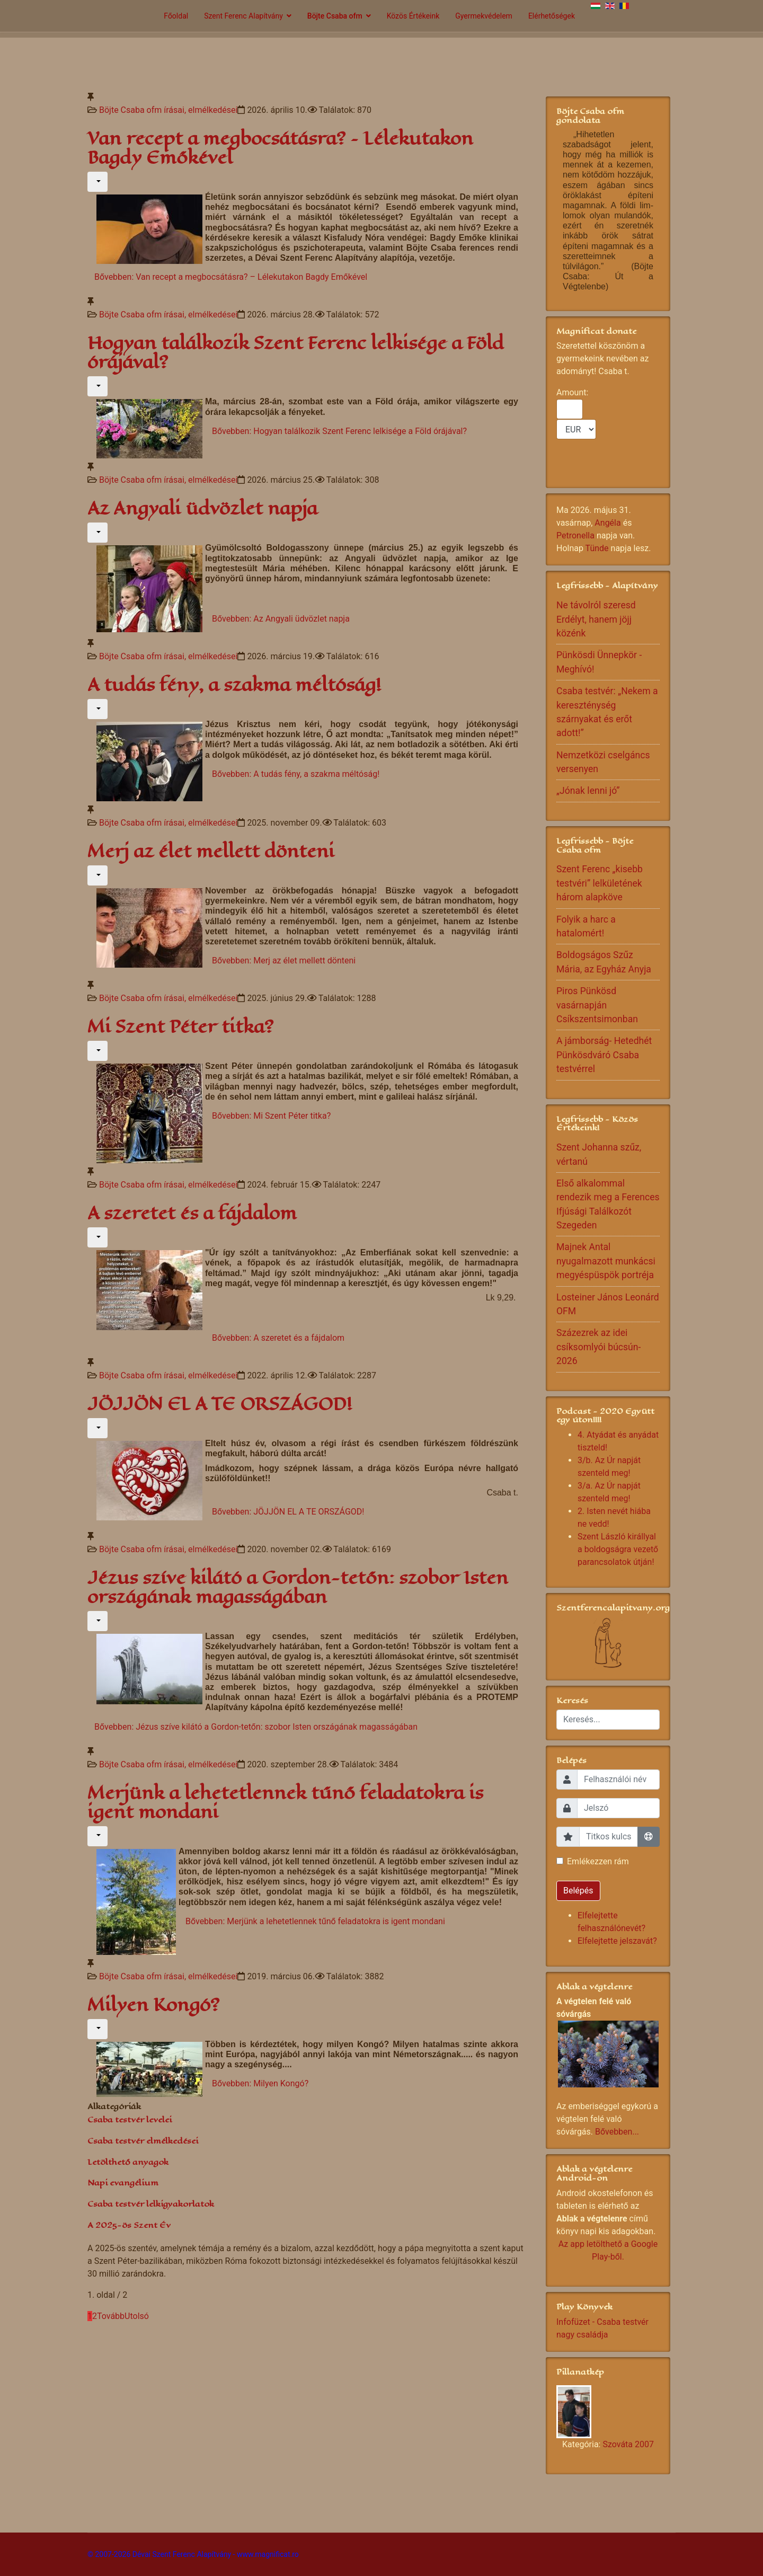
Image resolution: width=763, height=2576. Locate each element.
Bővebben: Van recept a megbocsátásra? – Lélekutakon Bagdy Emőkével (230, 277)
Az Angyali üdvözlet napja (202, 508)
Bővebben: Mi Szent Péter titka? (271, 1116)
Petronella (575, 535)
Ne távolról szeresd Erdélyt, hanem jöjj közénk (596, 619)
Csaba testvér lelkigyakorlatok (150, 2204)
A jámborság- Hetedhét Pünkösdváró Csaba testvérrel (604, 1054)
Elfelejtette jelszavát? (617, 1941)
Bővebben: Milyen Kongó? (260, 2083)
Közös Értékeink (413, 16)
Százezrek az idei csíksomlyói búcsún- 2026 (598, 1346)
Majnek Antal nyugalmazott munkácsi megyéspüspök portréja (605, 1261)
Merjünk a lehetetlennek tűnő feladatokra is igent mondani (285, 1802)
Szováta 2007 (628, 2444)
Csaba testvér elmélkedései (142, 2141)
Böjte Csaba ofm (334, 16)
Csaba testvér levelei (129, 2119)
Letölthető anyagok (127, 2162)
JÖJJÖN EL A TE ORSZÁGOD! (219, 1404)
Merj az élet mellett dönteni (210, 851)
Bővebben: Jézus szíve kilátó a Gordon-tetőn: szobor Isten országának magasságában (256, 1727)
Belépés (578, 1890)
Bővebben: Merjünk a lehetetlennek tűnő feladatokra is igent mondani (315, 1921)
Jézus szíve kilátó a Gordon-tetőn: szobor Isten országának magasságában (297, 1587)
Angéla (607, 523)
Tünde (597, 548)
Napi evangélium (122, 2182)
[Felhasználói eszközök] (97, 182)
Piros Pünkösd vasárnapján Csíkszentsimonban (597, 1005)
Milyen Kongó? (153, 2005)
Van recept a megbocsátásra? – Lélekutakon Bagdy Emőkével (280, 148)
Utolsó (137, 2316)
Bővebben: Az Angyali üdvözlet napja (281, 619)
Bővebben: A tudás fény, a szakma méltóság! (295, 774)
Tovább (111, 2316)
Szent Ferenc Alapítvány (243, 16)
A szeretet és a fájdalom (192, 1213)
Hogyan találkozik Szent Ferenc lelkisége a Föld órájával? (295, 352)
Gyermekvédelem (483, 16)
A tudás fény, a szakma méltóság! (234, 685)
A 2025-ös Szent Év (129, 2225)
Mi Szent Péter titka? (180, 1027)
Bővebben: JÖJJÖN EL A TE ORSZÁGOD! (288, 1512)
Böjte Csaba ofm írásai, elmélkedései (168, 110)
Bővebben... (617, 2132)
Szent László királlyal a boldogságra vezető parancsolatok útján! (618, 1549)
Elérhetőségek (551, 16)
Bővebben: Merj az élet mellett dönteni (284, 960)
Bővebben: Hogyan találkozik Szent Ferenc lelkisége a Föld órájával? (339, 431)
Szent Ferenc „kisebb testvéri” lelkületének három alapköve (599, 883)
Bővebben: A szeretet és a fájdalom (278, 1338)
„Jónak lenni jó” (587, 790)
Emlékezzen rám (598, 1861)
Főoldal (176, 16)
